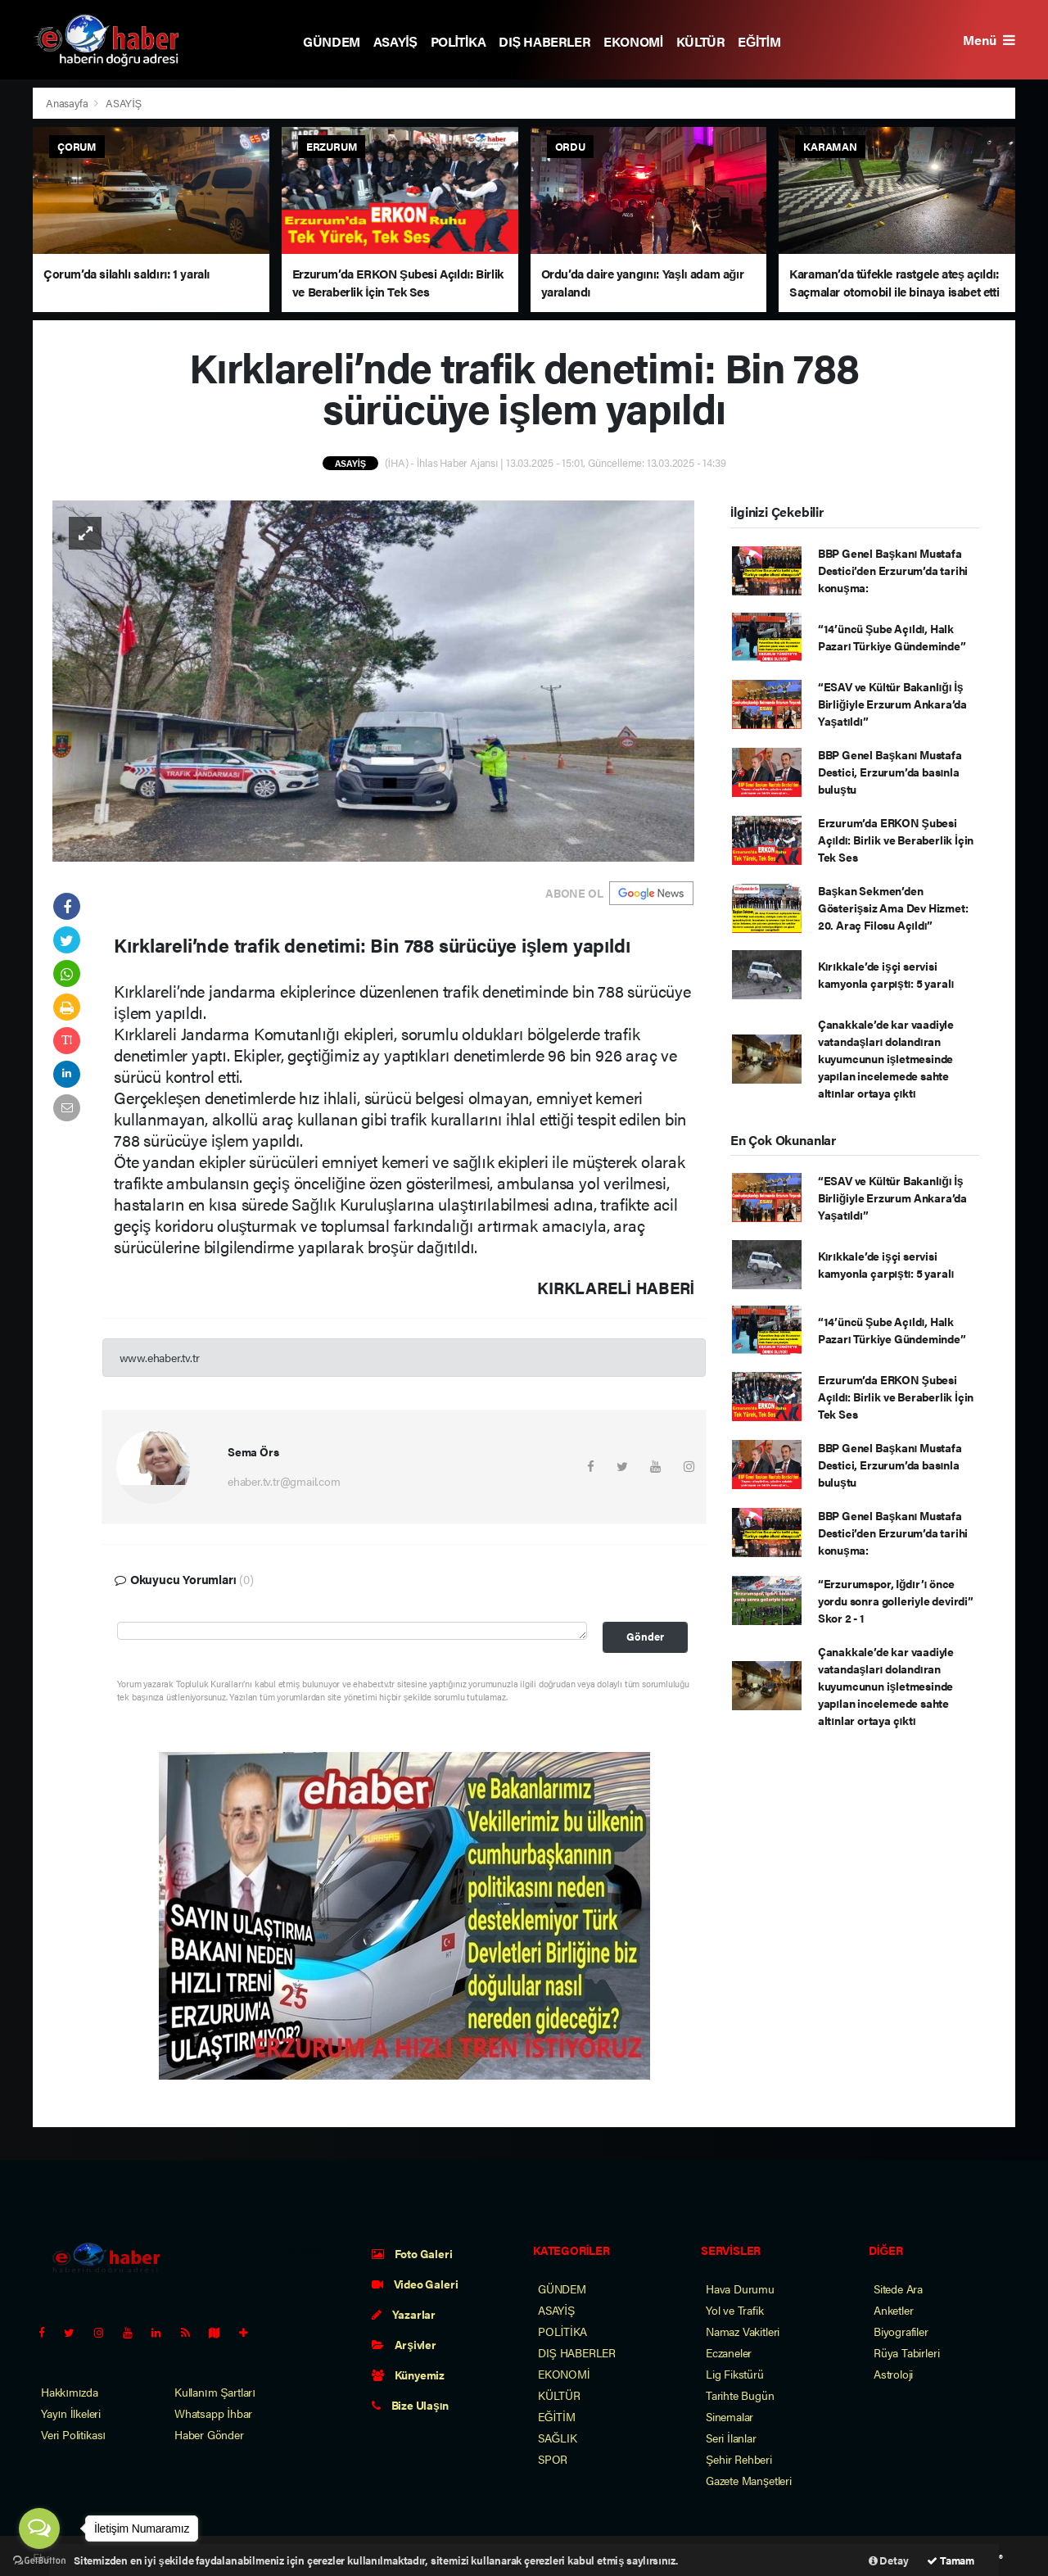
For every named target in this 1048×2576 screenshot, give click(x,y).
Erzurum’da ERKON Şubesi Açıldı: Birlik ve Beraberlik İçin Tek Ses (895, 839)
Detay (889, 2560)
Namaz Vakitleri (742, 2331)
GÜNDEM (331, 41)
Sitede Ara (898, 2288)
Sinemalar (729, 2416)
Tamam (950, 2560)
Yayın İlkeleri (71, 2413)
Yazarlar (404, 2314)
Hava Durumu (740, 2288)
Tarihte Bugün (740, 2395)
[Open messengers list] (39, 2528)
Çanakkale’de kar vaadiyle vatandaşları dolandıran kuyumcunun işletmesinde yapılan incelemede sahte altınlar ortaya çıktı (886, 1058)
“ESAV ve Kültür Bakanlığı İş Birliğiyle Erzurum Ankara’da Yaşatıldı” (892, 703)
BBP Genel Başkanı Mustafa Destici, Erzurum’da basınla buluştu (890, 771)
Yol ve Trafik (735, 2310)
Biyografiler (901, 2331)
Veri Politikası (73, 2434)
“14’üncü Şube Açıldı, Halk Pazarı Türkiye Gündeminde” (892, 637)
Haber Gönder (209, 2434)
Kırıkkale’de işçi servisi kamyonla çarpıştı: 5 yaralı (886, 974)
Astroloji (893, 2373)
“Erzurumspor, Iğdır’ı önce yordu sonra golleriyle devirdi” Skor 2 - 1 (895, 1600)
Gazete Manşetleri (749, 2480)
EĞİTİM (759, 41)
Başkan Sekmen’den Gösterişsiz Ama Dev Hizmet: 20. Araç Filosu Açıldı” (893, 907)
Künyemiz (408, 2374)
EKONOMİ (633, 41)
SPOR (552, 2459)
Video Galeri (415, 2283)
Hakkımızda (69, 2392)
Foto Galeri (412, 2253)
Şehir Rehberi (739, 2459)
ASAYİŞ (395, 41)
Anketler (893, 2310)
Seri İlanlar (731, 2437)
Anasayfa (68, 103)
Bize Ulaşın (410, 2405)
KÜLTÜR (700, 41)
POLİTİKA (458, 41)
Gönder (645, 1636)
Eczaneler (729, 2352)
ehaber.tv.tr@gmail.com (284, 1481)
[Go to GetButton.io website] (39, 2560)
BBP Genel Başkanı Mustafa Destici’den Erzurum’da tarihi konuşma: (893, 570)
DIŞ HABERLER (544, 41)
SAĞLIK (557, 2437)
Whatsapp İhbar (213, 2413)
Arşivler (404, 2344)
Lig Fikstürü (735, 2373)
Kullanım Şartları (214, 2392)
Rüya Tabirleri (906, 2352)
